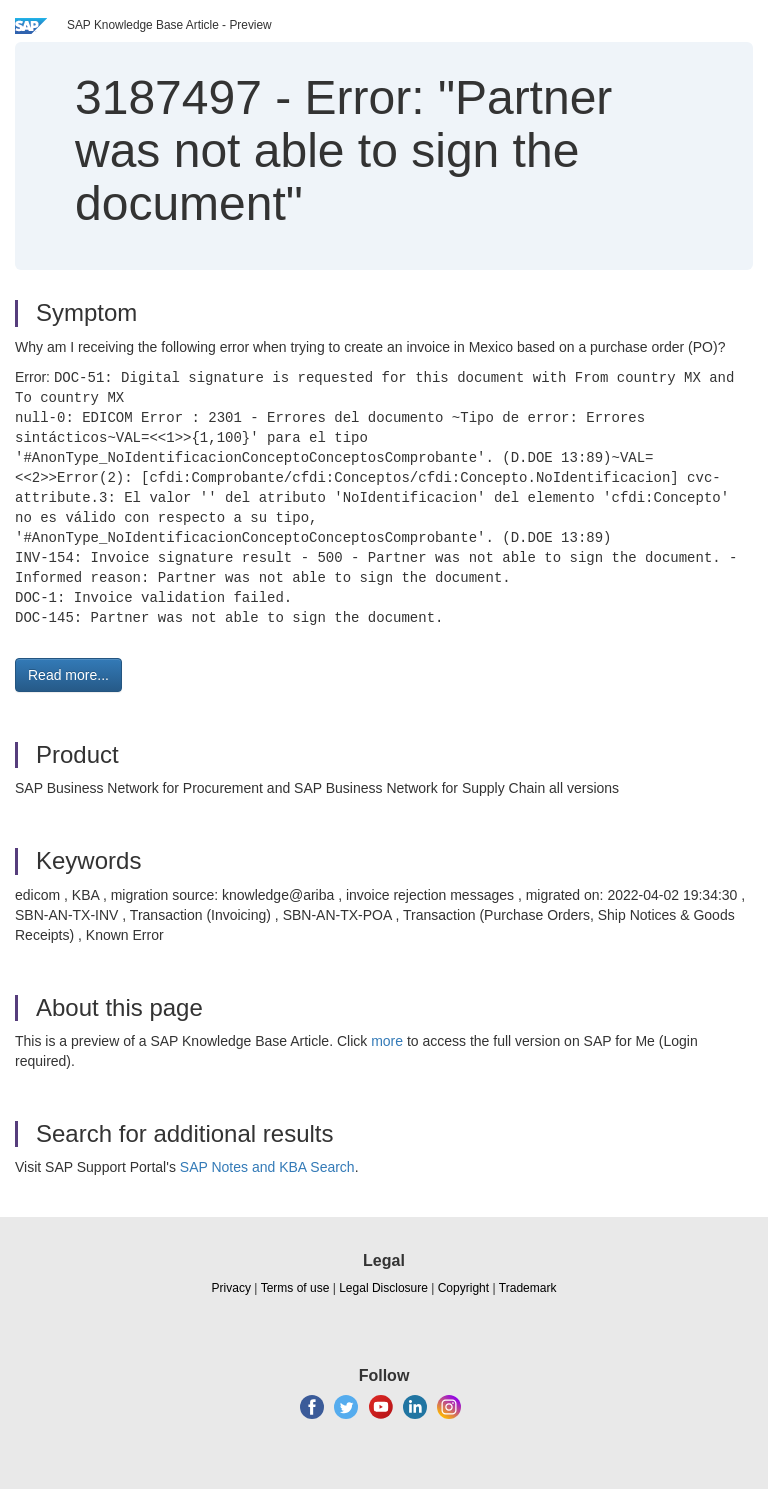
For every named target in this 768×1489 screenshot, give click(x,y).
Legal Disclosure (383, 1288)
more (387, 1041)
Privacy (231, 1288)
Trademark (528, 1288)
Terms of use (295, 1288)
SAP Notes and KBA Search (267, 1167)
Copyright (463, 1288)
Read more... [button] (68, 675)
